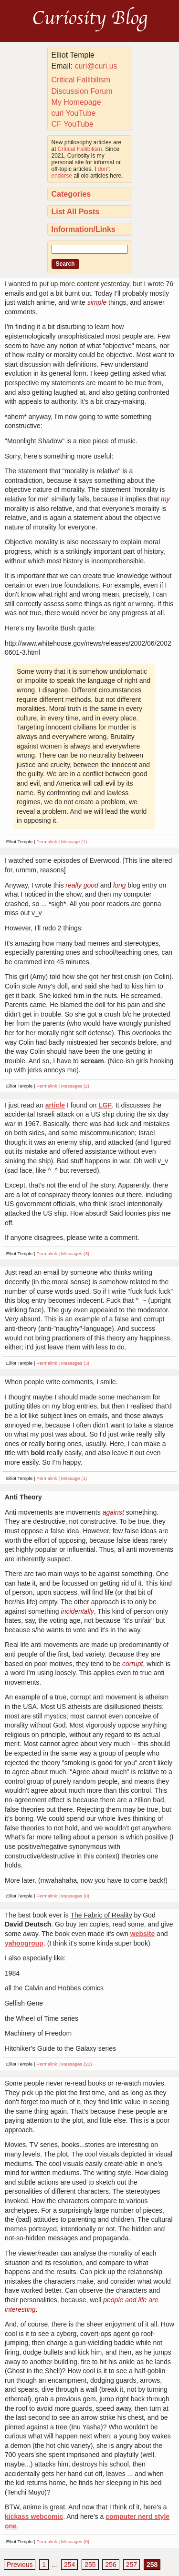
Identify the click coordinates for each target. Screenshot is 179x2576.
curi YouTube (74, 113)
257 (131, 2564)
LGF (105, 1105)
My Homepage (76, 102)
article (55, 1105)
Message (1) (74, 841)
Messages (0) (75, 1895)
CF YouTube (73, 124)
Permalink (46, 841)
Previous (19, 2564)
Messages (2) (75, 1085)
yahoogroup (24, 1943)
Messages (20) (76, 2064)
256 (110, 2564)
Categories (71, 194)
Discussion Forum (82, 91)
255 (89, 2564)
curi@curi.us (95, 66)
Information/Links (84, 229)
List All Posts (76, 212)
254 (69, 2564)
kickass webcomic (34, 2516)
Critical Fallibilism (81, 80)
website (142, 1933)
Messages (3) (75, 1253)
